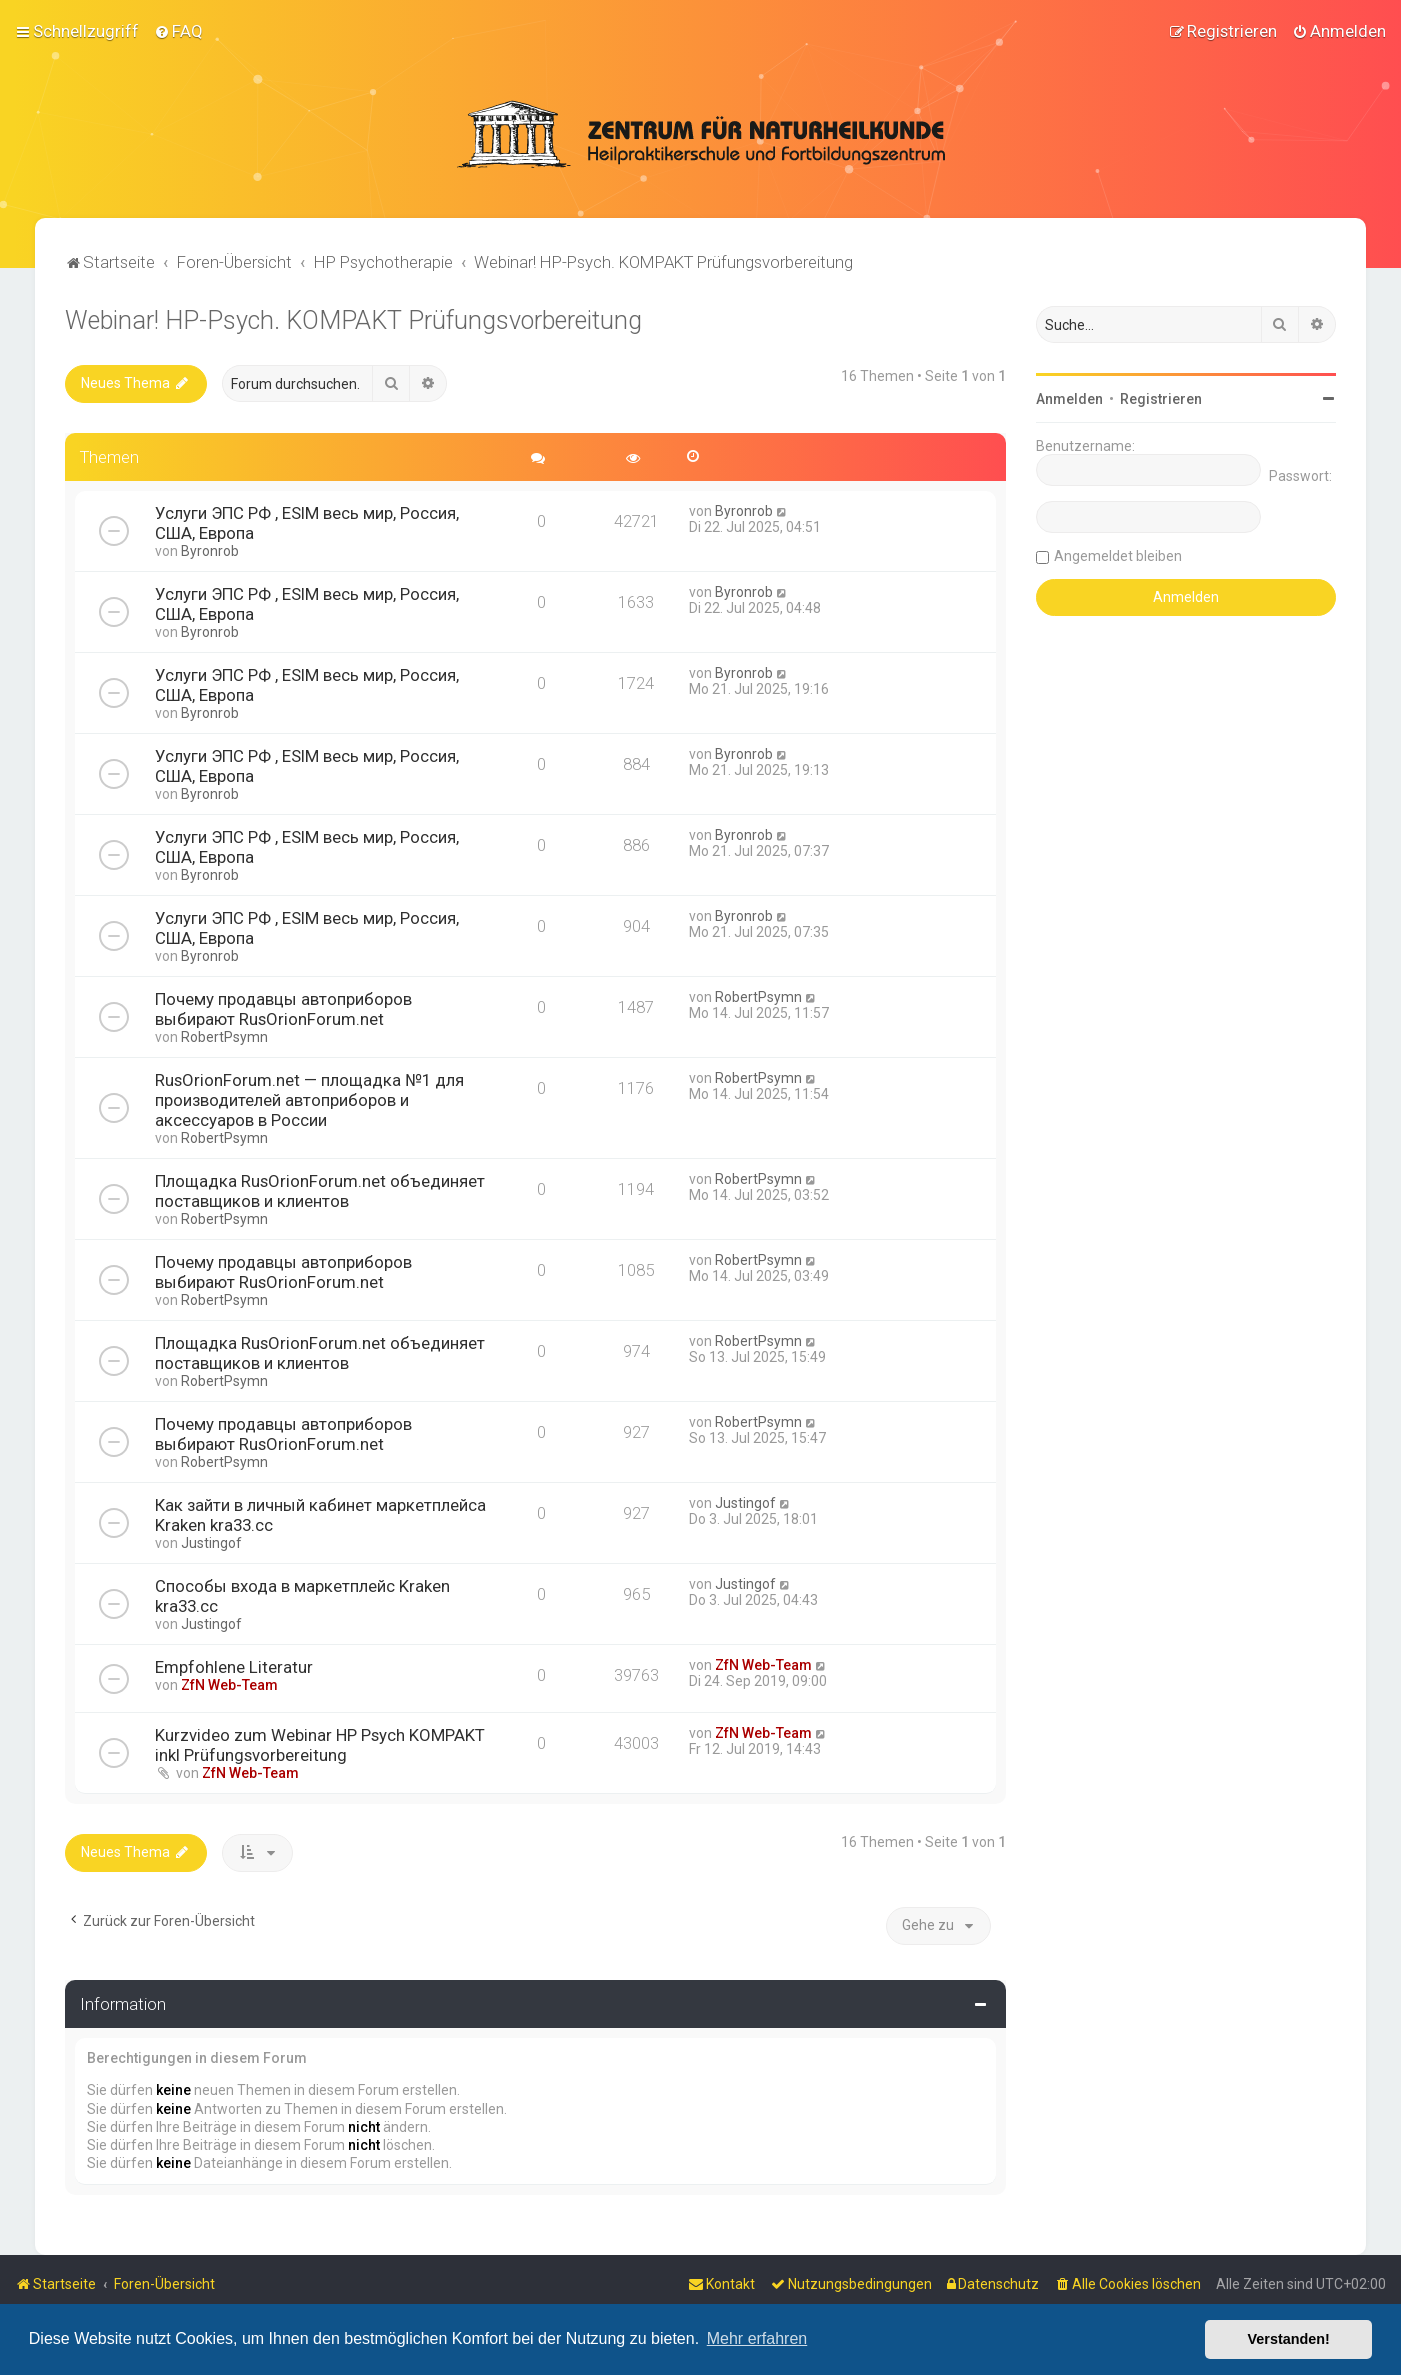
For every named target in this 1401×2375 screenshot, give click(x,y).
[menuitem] (178, 31)
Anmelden (1069, 399)
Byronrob (210, 551)
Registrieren (1161, 399)
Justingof (211, 1543)
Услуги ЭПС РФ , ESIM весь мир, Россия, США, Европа (307, 523)
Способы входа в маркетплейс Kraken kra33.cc (302, 1596)
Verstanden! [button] (1289, 2339)
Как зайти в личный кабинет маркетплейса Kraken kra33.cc (320, 1515)
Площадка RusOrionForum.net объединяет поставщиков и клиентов (320, 1191)
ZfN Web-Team (229, 1685)
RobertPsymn (224, 1037)
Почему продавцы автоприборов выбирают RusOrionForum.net (283, 1009)
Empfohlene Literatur (234, 1667)
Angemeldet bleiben (1118, 556)
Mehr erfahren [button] (757, 2338)
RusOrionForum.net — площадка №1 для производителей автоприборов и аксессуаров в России (309, 1100)
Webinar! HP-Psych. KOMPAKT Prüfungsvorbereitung (353, 320)
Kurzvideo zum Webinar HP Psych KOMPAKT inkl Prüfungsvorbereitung (320, 1745)
